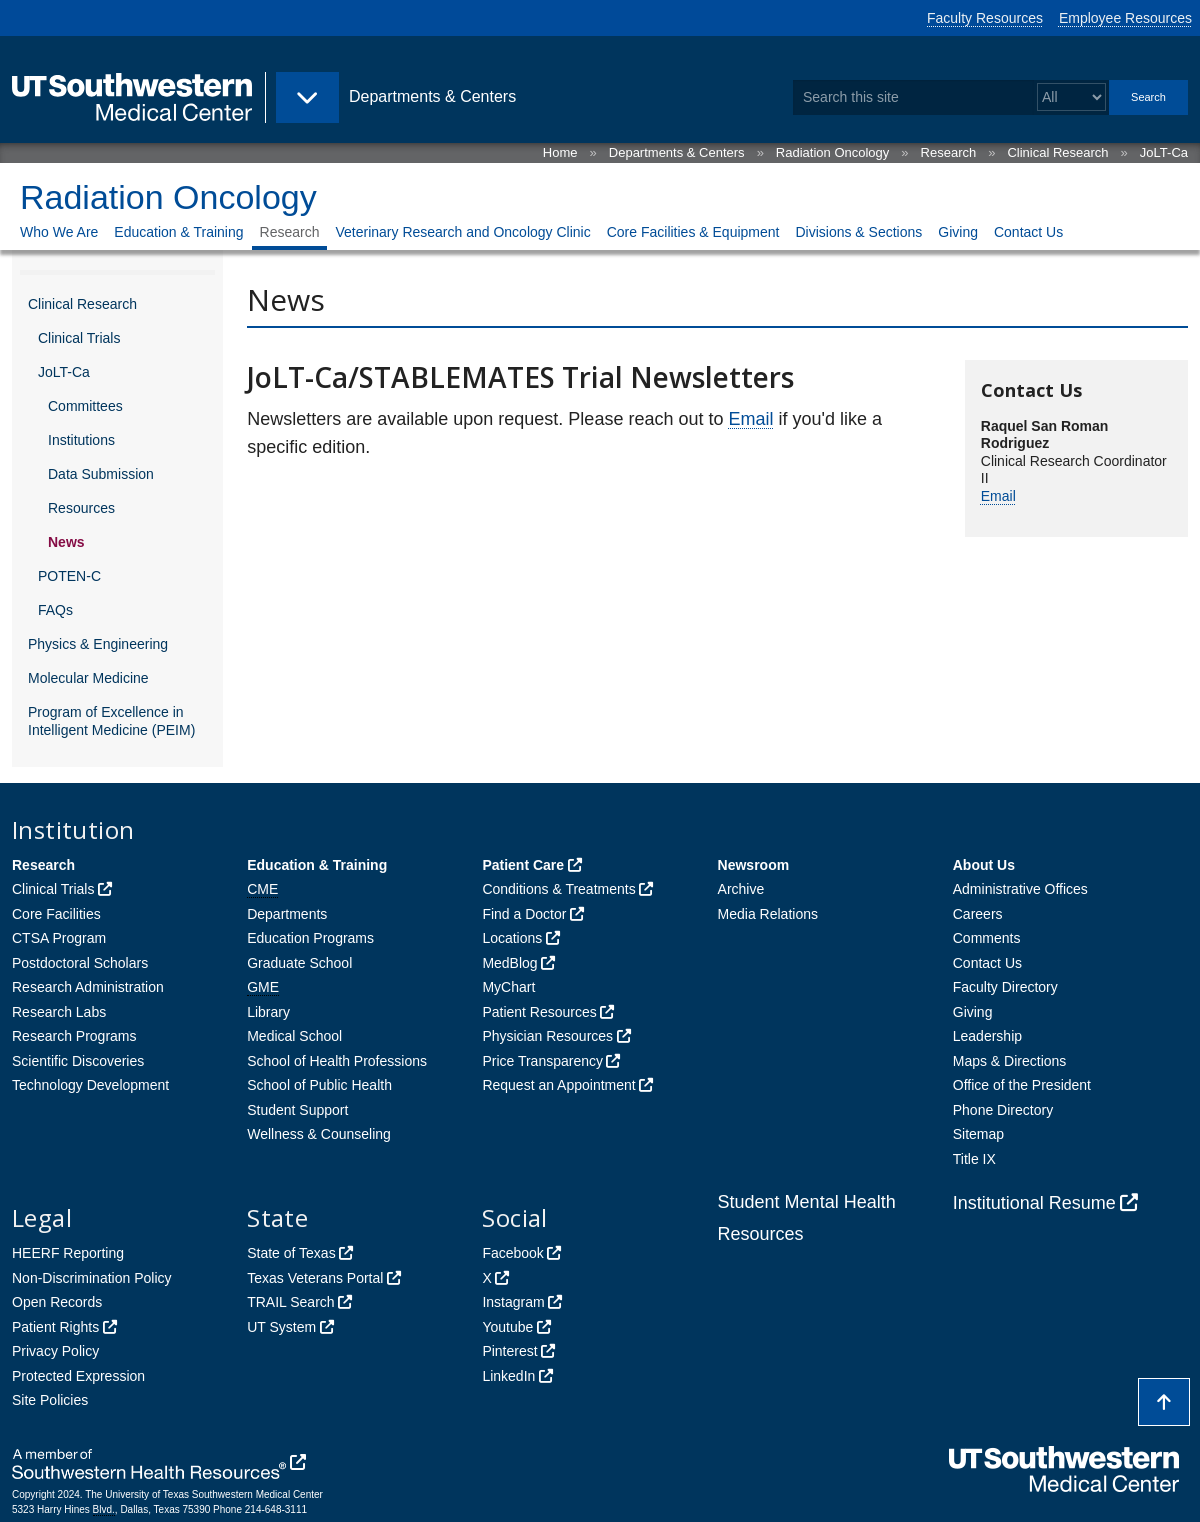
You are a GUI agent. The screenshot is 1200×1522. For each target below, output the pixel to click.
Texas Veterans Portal (315, 1278)
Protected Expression (78, 1376)
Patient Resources (539, 1012)
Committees (85, 406)
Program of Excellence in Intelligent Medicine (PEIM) (111, 721)
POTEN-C (69, 576)
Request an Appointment (558, 1085)
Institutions (81, 440)
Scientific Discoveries (78, 1061)
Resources (81, 508)
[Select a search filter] (1071, 97)
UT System (281, 1327)
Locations (512, 938)
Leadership (987, 1036)
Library (268, 1012)
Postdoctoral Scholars (80, 963)
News (66, 542)
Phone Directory (1003, 1110)
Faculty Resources (985, 18)
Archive (741, 889)
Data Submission (101, 474)
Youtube (507, 1327)
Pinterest (509, 1351)
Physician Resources (547, 1036)
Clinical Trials (79, 338)
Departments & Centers (677, 152)
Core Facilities (56, 914)
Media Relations (768, 914)
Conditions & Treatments (558, 889)
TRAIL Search (290, 1302)
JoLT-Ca (1164, 152)
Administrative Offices (1020, 889)
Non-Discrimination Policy (92, 1278)
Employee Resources (1125, 18)
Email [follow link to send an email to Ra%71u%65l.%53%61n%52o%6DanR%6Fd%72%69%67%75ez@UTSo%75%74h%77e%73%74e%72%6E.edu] (750, 419)
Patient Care (523, 865)
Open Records (57, 1302)
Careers (978, 914)
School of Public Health (319, 1085)
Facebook (512, 1253)
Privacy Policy (55, 1351)
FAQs (55, 610)
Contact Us (1028, 232)
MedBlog (509, 963)
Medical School (294, 1036)
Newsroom (754, 865)
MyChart (508, 987)
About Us (984, 865)
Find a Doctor (524, 914)
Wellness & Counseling (319, 1134)
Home (560, 152)
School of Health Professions (337, 1061)
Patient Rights (55, 1327)
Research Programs (74, 1036)
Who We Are (59, 232)
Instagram (513, 1302)
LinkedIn (508, 1376)
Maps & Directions (1010, 1061)
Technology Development (90, 1085)
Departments (287, 914)
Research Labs (59, 1012)
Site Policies (50, 1400)
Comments (987, 938)
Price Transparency (542, 1061)
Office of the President (1022, 1085)
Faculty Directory (1005, 987)
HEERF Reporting (68, 1253)
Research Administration (88, 987)
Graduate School (299, 963)
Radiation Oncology (832, 152)
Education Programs (310, 938)
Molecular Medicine (88, 678)
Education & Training (178, 232)
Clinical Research (1057, 152)
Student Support (297, 1110)
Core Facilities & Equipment (693, 232)
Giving (958, 232)
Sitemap (978, 1134)
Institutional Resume (1034, 1203)
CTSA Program (59, 938)
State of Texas (291, 1253)
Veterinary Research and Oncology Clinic (462, 232)
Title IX (974, 1159)
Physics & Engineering (98, 644)
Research (949, 152)
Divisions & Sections (858, 232)
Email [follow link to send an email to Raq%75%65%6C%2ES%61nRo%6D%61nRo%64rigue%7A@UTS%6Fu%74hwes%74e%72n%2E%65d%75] (998, 496)
